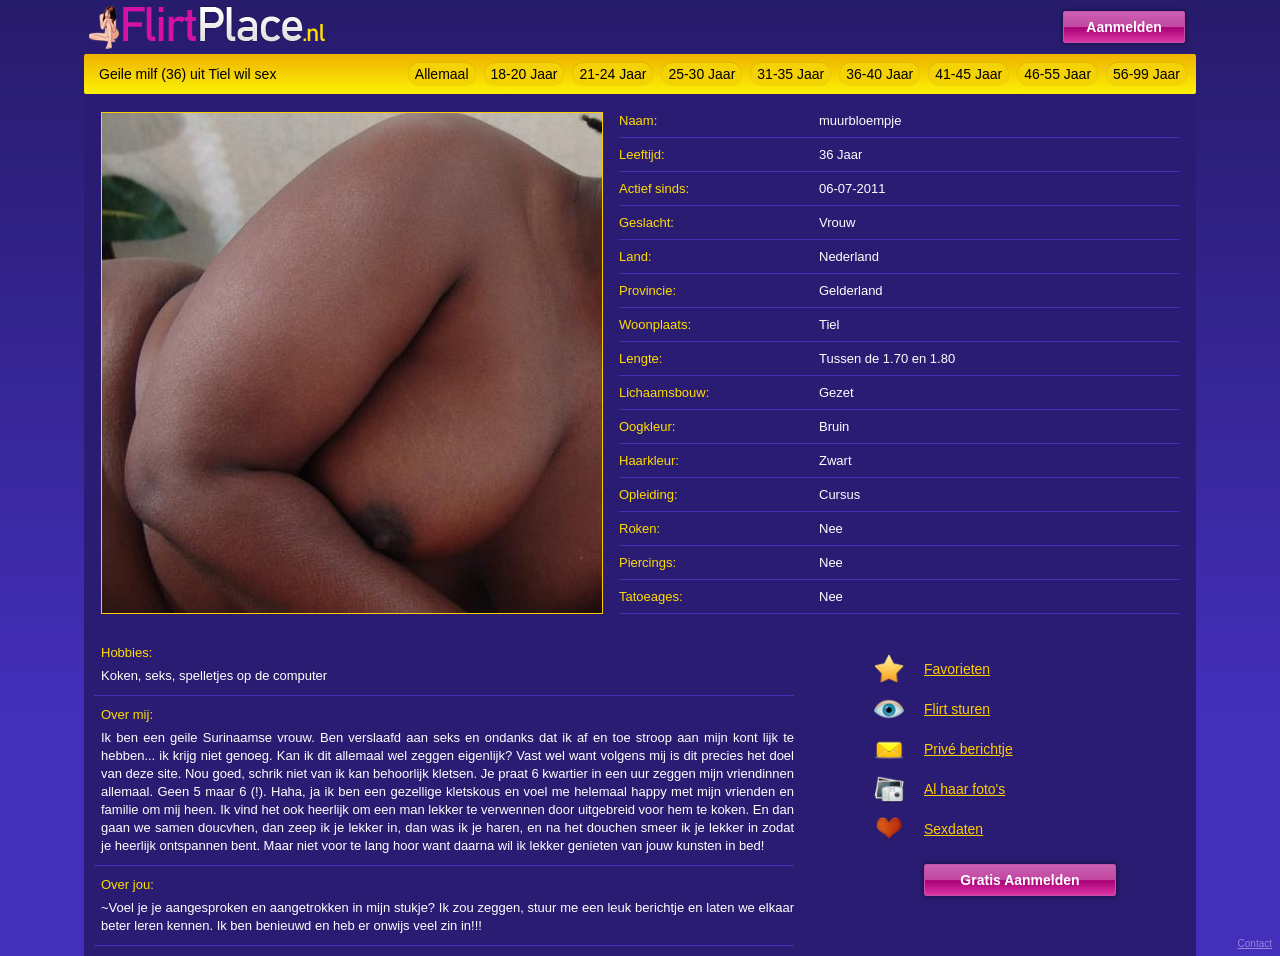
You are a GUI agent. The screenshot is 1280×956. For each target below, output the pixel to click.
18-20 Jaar (524, 74)
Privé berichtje (968, 749)
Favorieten (957, 669)
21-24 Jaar (612, 74)
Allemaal (442, 74)
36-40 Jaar (879, 74)
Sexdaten (953, 829)
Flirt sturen (957, 709)
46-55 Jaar (1057, 74)
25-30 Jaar (701, 74)
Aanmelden (1123, 27)
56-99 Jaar (1146, 74)
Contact (1255, 943)
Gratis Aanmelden (1019, 880)
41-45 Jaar (968, 74)
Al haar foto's (964, 789)
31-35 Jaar (790, 74)
